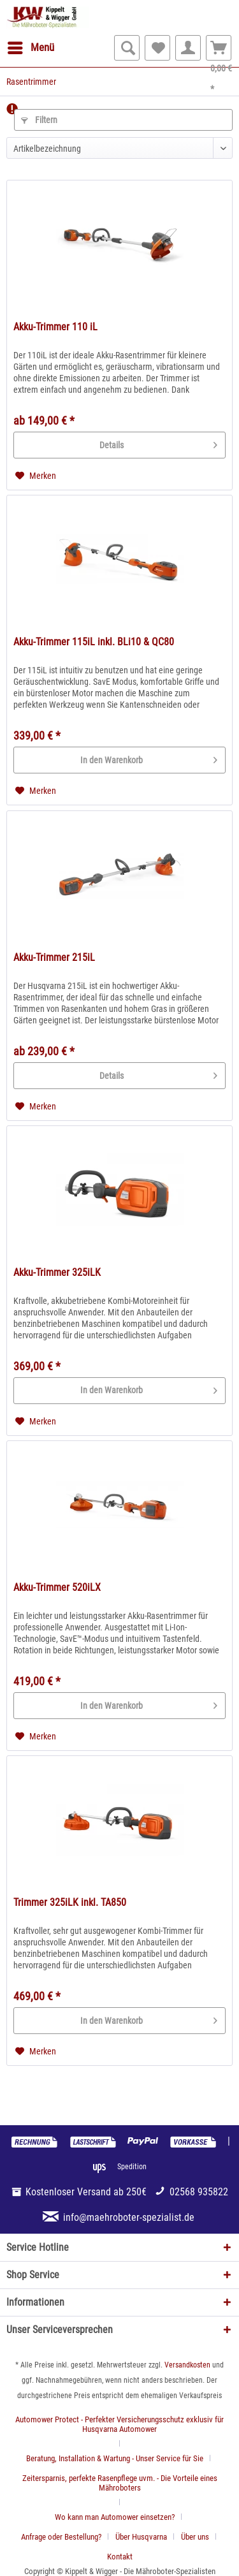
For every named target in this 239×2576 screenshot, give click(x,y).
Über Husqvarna (141, 2537)
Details (158, 442)
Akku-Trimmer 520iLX (57, 1587)
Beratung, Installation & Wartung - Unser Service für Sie (114, 2458)
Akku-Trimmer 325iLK (57, 1272)
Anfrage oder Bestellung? (61, 2537)
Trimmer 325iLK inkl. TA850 (69, 1902)
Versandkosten (187, 2364)
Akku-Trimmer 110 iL (55, 327)
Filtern (39, 120)
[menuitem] (30, 48)
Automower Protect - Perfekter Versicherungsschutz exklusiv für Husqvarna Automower (119, 2424)
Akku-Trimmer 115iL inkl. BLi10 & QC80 (93, 642)
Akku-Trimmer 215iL (54, 957)
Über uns (195, 2537)
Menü (31, 46)
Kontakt (120, 2556)
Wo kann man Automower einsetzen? (115, 2517)
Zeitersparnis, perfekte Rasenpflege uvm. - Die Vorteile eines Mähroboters (119, 2482)
